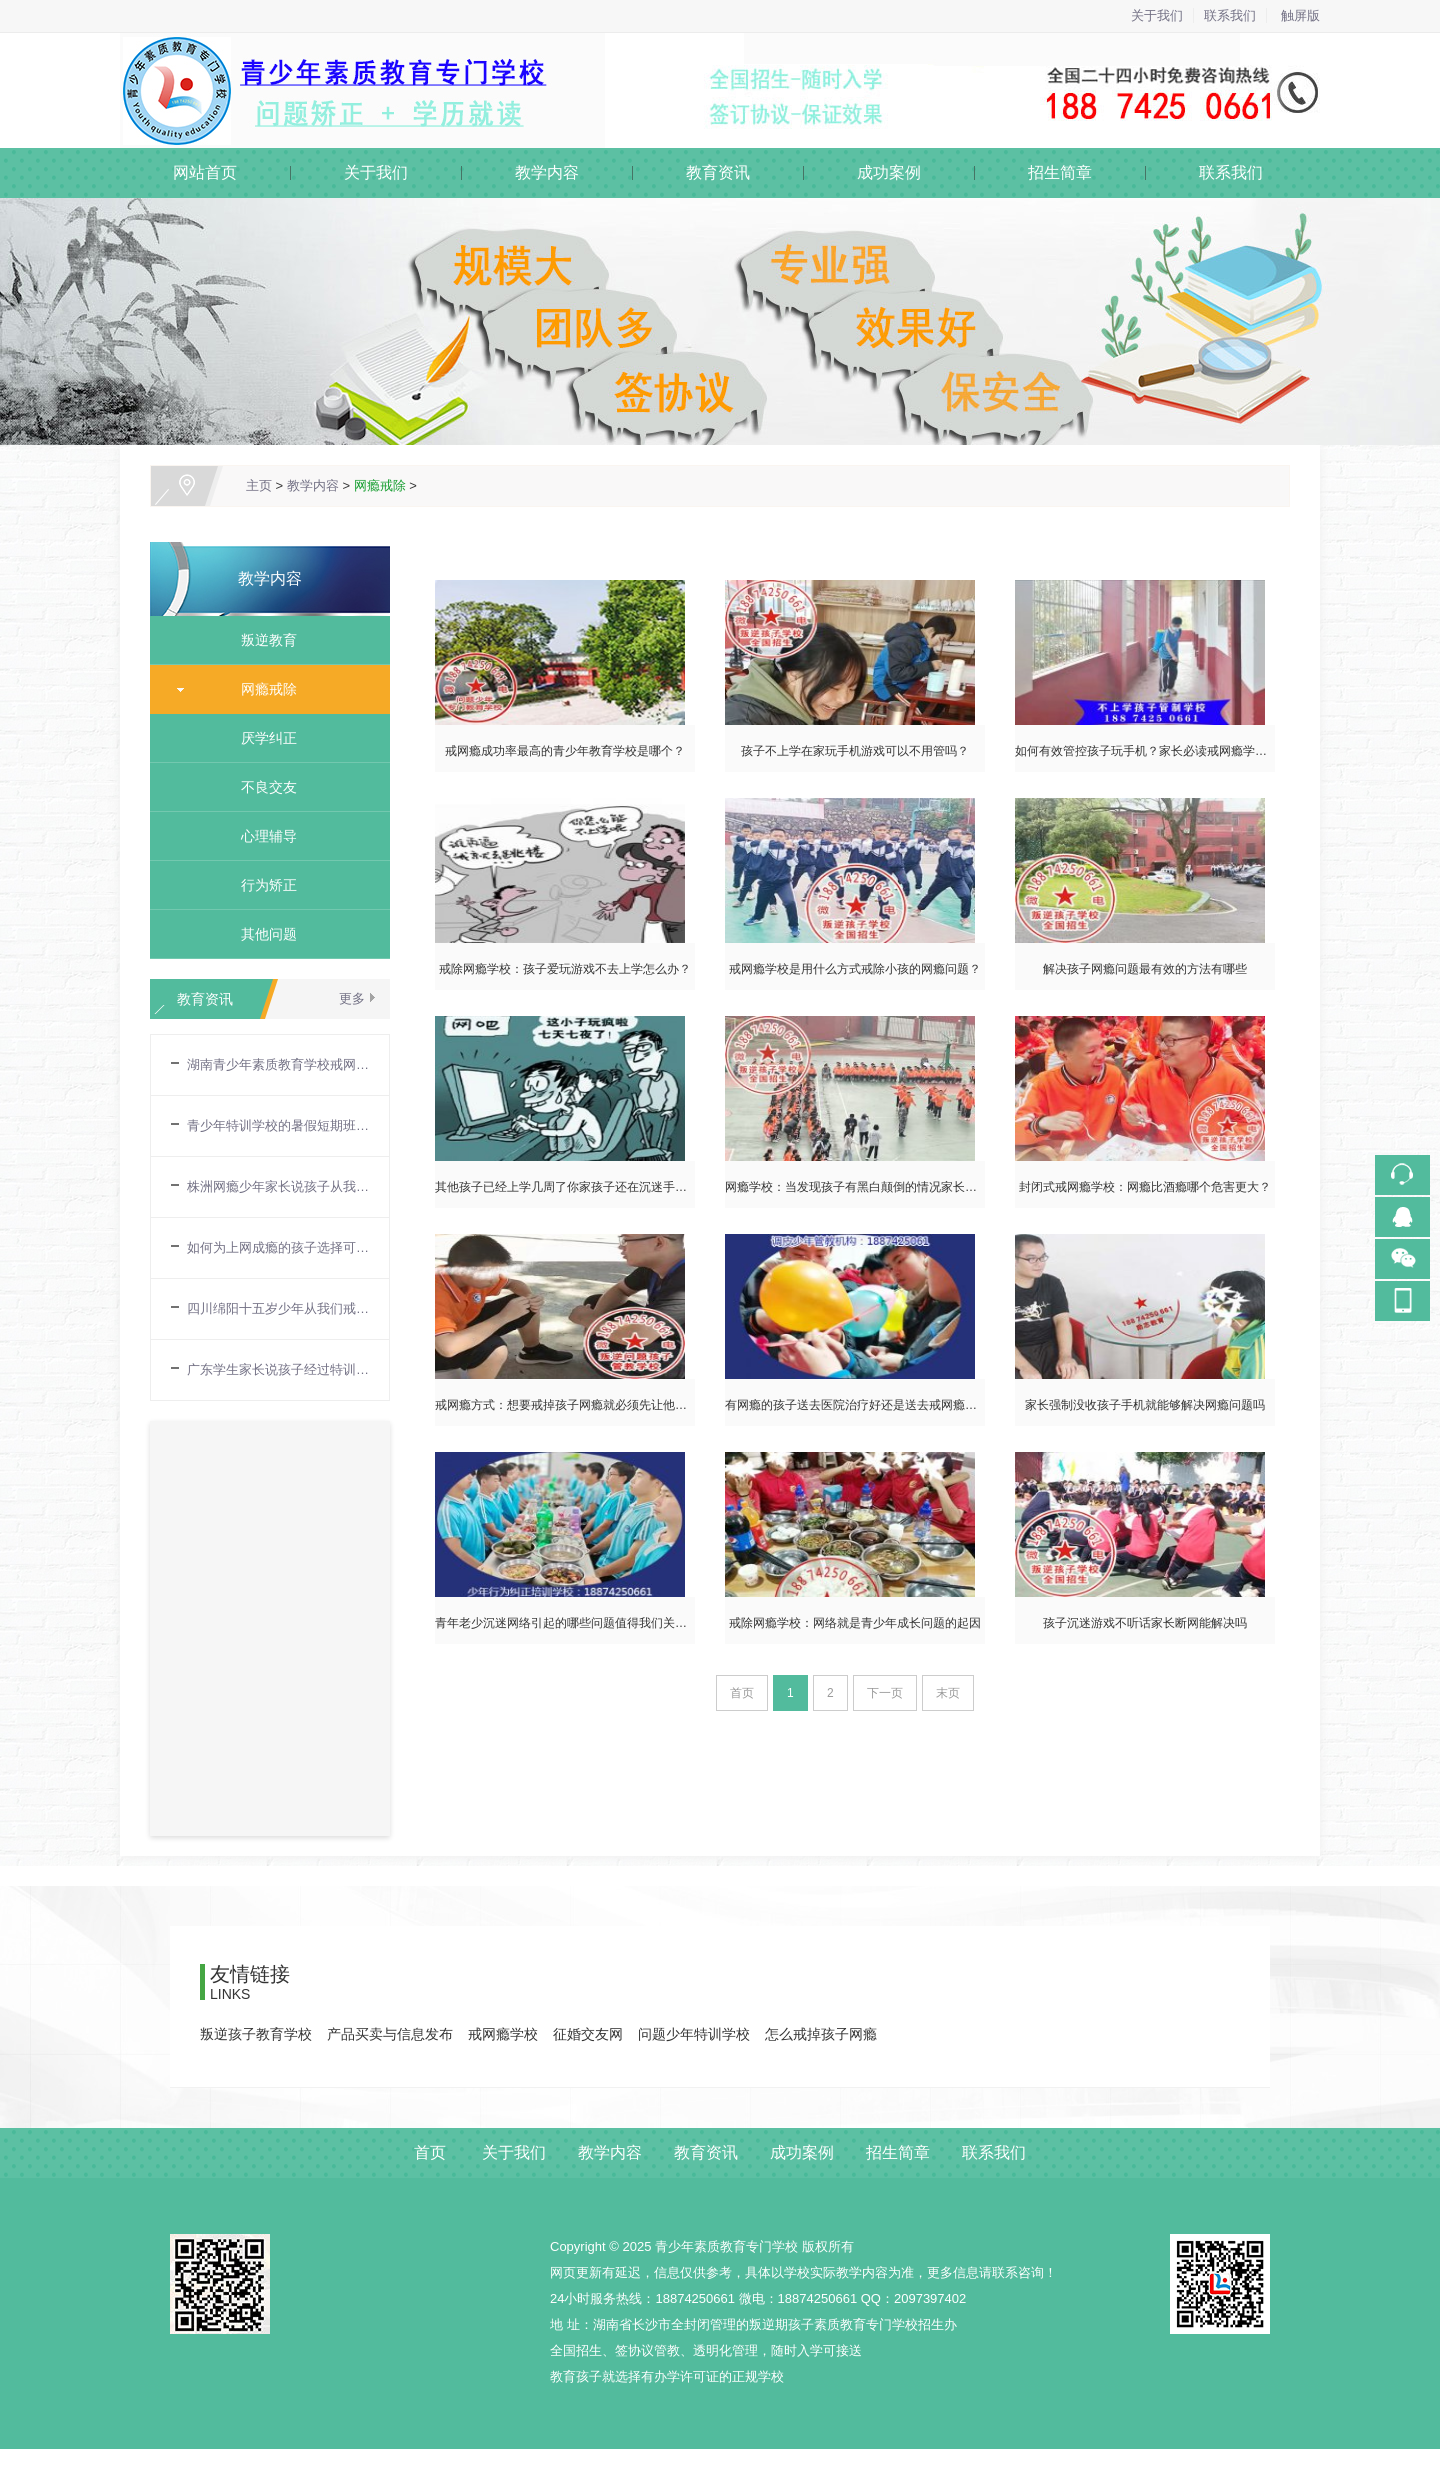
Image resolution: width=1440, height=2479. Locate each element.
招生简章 (1060, 172)
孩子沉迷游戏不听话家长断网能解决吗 (1145, 1623)
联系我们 (1230, 15)
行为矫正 (262, 885)
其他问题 (262, 934)
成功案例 (889, 172)
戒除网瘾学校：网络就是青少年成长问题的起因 (855, 1623)
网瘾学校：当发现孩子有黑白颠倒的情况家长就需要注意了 (881, 1187)
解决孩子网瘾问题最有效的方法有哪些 (1145, 969)
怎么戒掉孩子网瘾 (821, 2034)
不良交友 (262, 787)
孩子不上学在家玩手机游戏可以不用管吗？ (855, 751)
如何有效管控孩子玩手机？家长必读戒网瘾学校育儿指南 (1165, 751)
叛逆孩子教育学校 (256, 2034)
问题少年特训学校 (694, 2034)
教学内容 (547, 172)
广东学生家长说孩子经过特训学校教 (278, 1369)
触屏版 (1300, 15)
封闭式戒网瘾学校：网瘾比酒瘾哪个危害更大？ (1145, 1187)
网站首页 (205, 172)
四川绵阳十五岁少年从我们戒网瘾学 (278, 1308)
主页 (259, 485)
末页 (948, 1693)
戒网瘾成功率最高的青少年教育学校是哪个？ (565, 751)
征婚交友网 (588, 2034)
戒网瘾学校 (503, 2034)
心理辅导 (262, 836)
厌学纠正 (262, 738)
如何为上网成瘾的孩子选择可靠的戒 (278, 1247)
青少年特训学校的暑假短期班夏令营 (278, 1125)
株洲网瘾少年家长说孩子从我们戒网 (278, 1186)
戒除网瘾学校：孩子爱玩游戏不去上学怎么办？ (565, 969)
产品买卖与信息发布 (390, 2034)
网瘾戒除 (380, 485)
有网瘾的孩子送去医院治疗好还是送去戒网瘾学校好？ (869, 1405)
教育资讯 (718, 172)
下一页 (885, 1693)
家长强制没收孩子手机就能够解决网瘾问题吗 (1145, 1405)
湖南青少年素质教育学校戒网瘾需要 (278, 1064)
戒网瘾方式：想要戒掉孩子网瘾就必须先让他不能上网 (579, 1405)
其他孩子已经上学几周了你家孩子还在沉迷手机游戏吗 (579, 1187)
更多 (352, 998)
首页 (430, 2152)
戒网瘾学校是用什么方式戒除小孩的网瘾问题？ (855, 969)
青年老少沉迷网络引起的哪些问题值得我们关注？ (567, 1623)
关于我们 (1157, 15)
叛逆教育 (262, 640)
